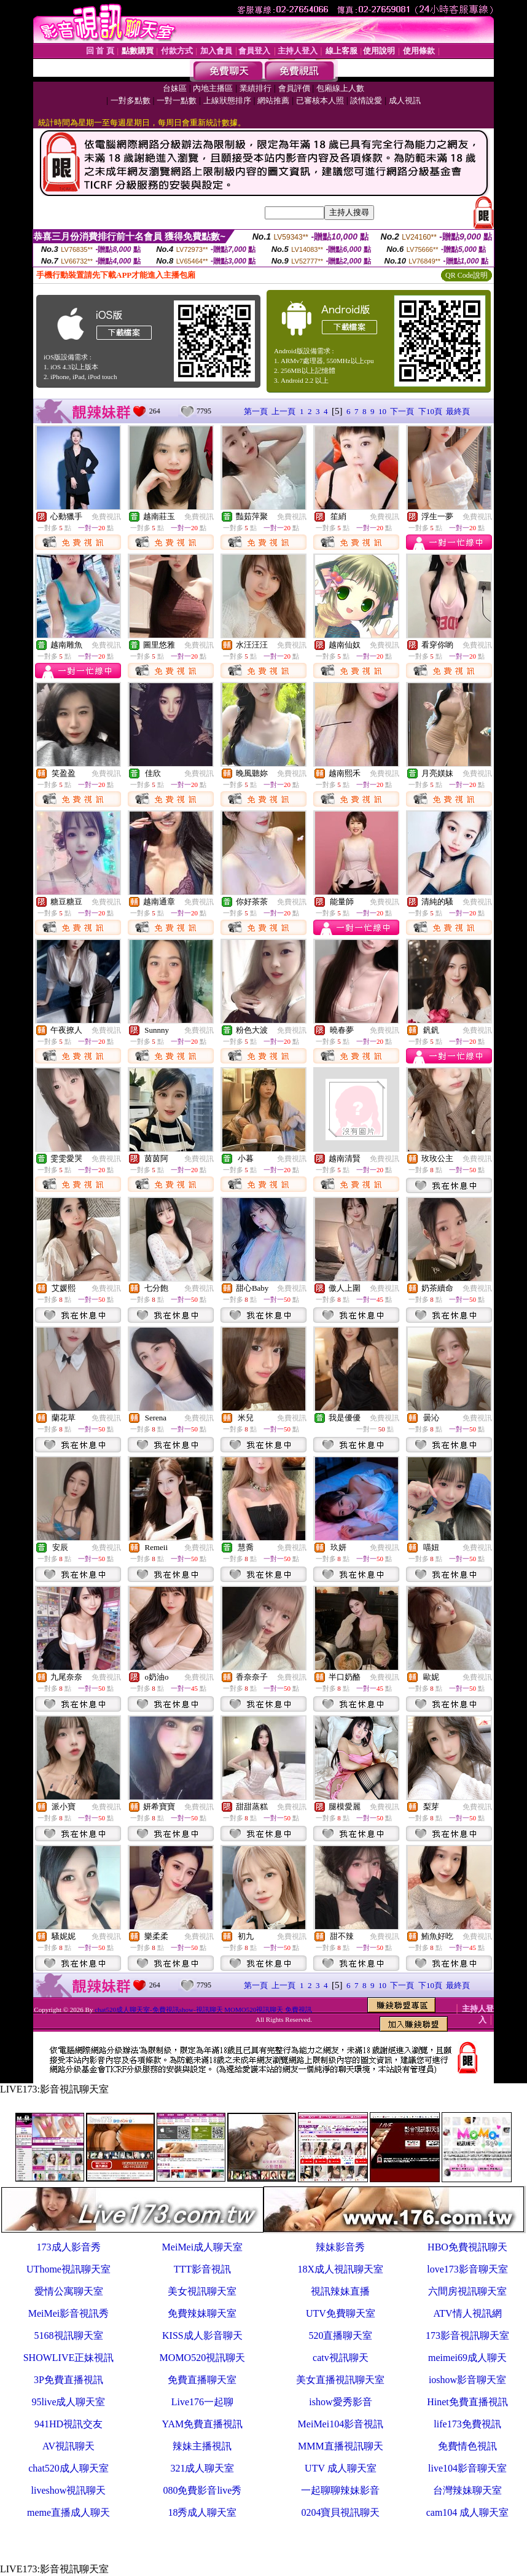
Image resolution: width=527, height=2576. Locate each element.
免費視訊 (106, 516)
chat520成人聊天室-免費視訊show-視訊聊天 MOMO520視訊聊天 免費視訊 (203, 2009)
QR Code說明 (466, 275)
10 (382, 411)
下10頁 (430, 411)
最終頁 (458, 411)
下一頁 (402, 411)
